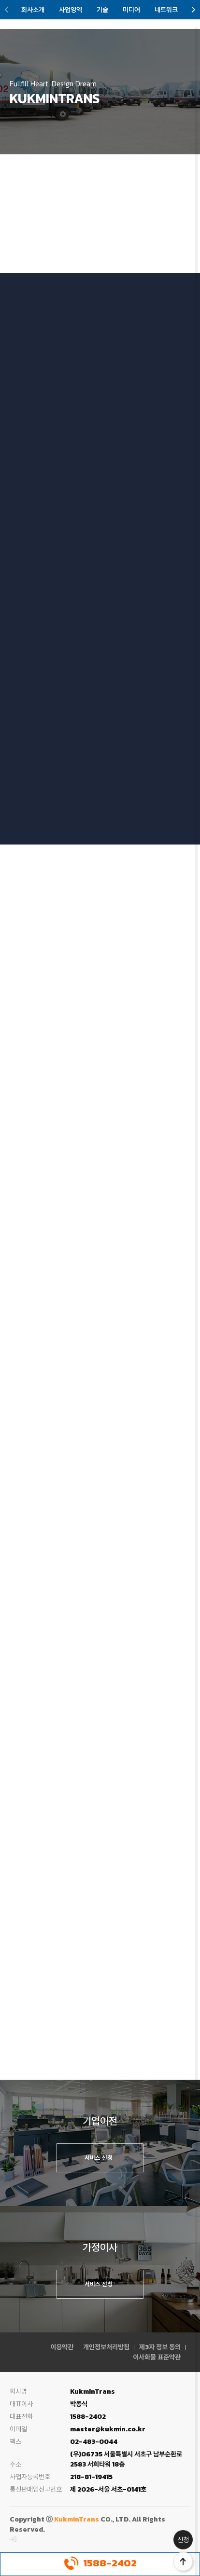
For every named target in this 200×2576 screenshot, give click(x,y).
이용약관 (61, 2347)
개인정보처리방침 (106, 2347)
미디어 (131, 10)
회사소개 (32, 10)
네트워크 (166, 10)
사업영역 (70, 10)
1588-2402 (100, 2562)
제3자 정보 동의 (160, 2347)
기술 (102, 10)
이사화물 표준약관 (157, 2357)
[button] (7, 10)
